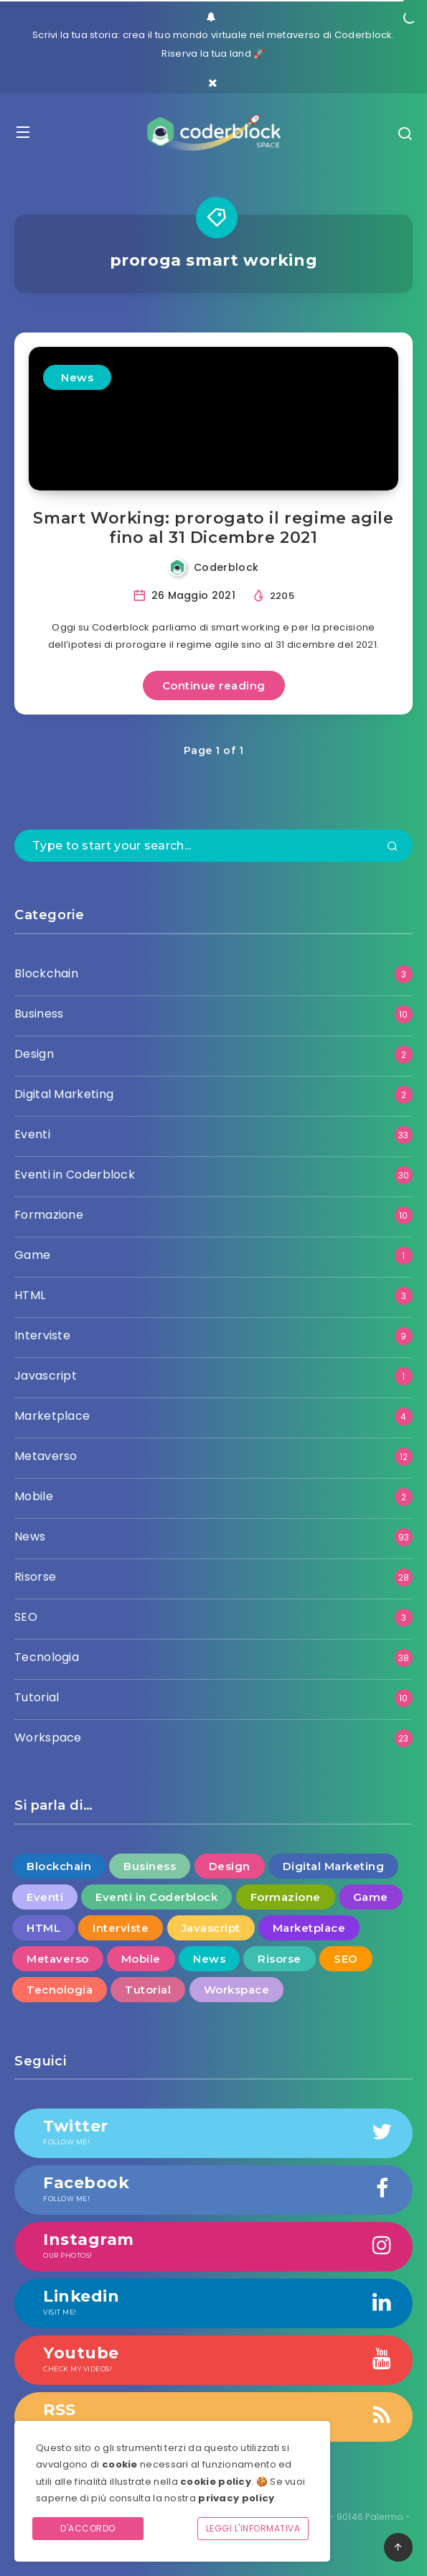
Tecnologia (46, 1657)
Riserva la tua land (206, 53)
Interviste (42, 1335)
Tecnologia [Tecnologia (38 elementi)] (60, 1989)
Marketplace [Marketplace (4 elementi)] (309, 1928)
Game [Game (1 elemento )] (370, 1897)
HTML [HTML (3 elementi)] (43, 1928)
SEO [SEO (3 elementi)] (346, 1959)
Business (38, 1013)
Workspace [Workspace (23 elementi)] (237, 1989)
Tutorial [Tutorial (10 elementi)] (148, 1989)
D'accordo (88, 2528)
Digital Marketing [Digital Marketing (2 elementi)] (334, 1866)
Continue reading (214, 685)
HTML (29, 1295)
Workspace (48, 1737)
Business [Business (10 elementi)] (149, 1866)
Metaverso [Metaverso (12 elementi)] (58, 1959)
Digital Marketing (63, 1094)
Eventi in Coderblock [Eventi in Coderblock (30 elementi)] (156, 1897)
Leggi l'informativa (253, 2528)
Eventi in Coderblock (74, 1174)
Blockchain (46, 973)
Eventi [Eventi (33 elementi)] (45, 1897)
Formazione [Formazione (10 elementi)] (285, 1897)
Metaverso (46, 1456)
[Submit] (392, 847)
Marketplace (52, 1416)
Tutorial (36, 1697)
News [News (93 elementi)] (209, 1959)
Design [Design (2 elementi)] (229, 1866)
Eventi (32, 1134)
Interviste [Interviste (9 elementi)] (121, 1928)
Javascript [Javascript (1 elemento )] (211, 1928)
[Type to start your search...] (213, 845)
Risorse (35, 1576)
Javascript (45, 1375)
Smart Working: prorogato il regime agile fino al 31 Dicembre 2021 (213, 528)
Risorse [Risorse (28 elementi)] (279, 1959)
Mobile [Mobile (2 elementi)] (141, 1959)
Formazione (48, 1214)
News (77, 377)
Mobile (33, 1496)
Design (34, 1054)
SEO (25, 1617)
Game (32, 1255)
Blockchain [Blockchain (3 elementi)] (59, 1866)
